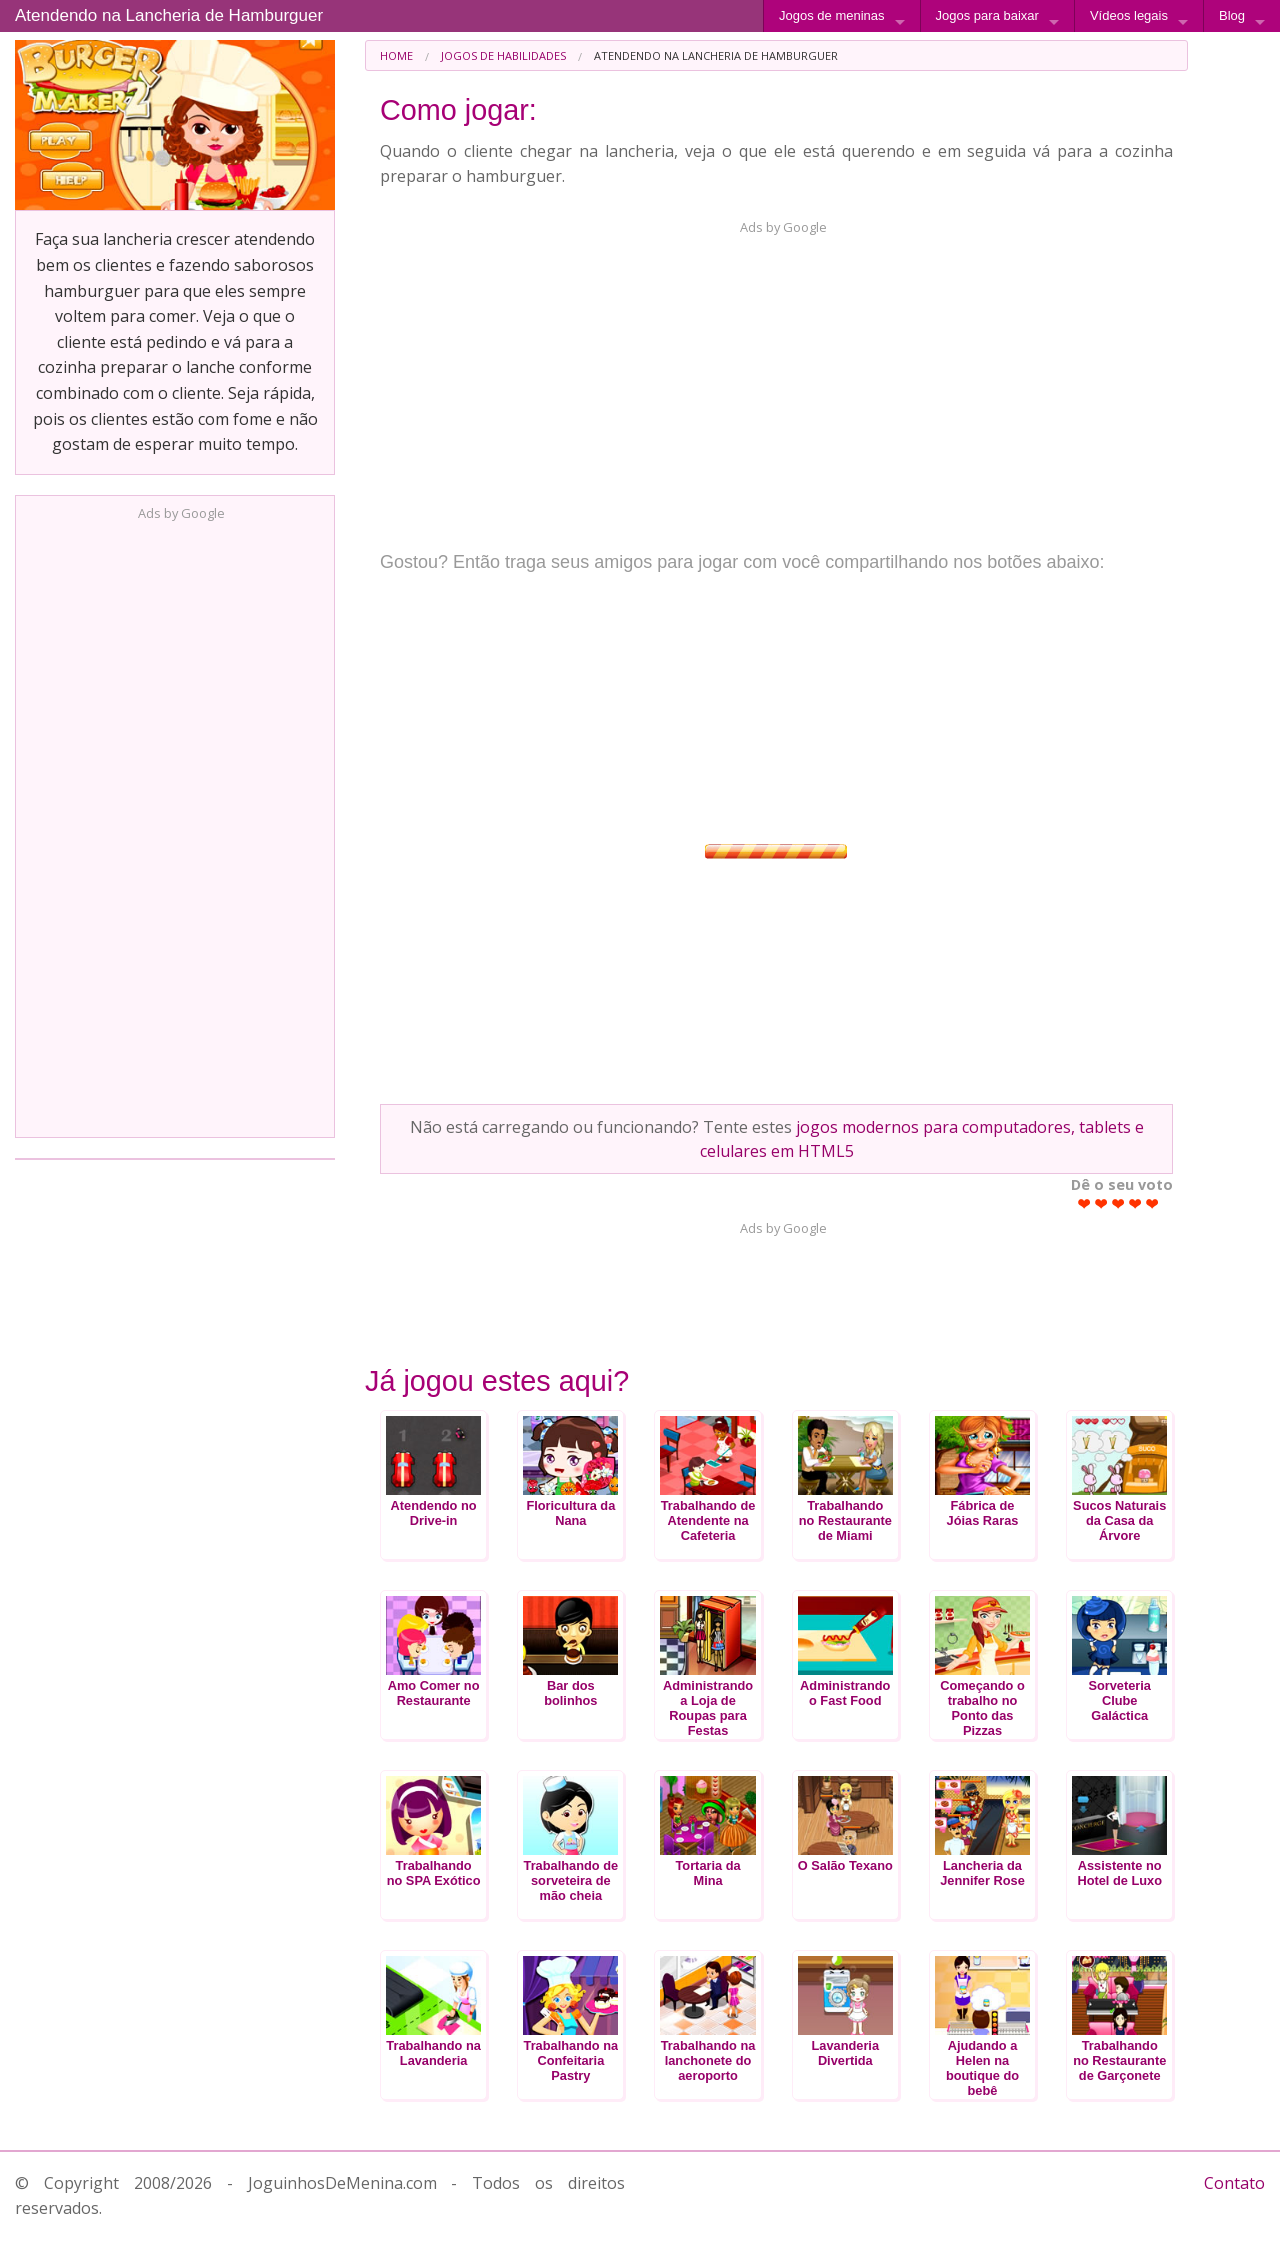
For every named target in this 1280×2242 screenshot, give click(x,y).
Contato (1234, 2183)
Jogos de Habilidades (503, 55)
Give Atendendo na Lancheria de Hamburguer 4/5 (1135, 1203)
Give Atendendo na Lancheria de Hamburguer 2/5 (1101, 1203)
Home (396, 55)
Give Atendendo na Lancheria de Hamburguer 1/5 (1084, 1203)
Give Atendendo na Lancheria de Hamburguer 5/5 (1152, 1203)
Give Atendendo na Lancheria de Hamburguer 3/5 (1118, 1203)
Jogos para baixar (987, 15)
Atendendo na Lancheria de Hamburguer (169, 15)
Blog (1232, 15)
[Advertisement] (175, 823)
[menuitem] (396, 55)
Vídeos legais (1129, 15)
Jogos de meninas (832, 15)
